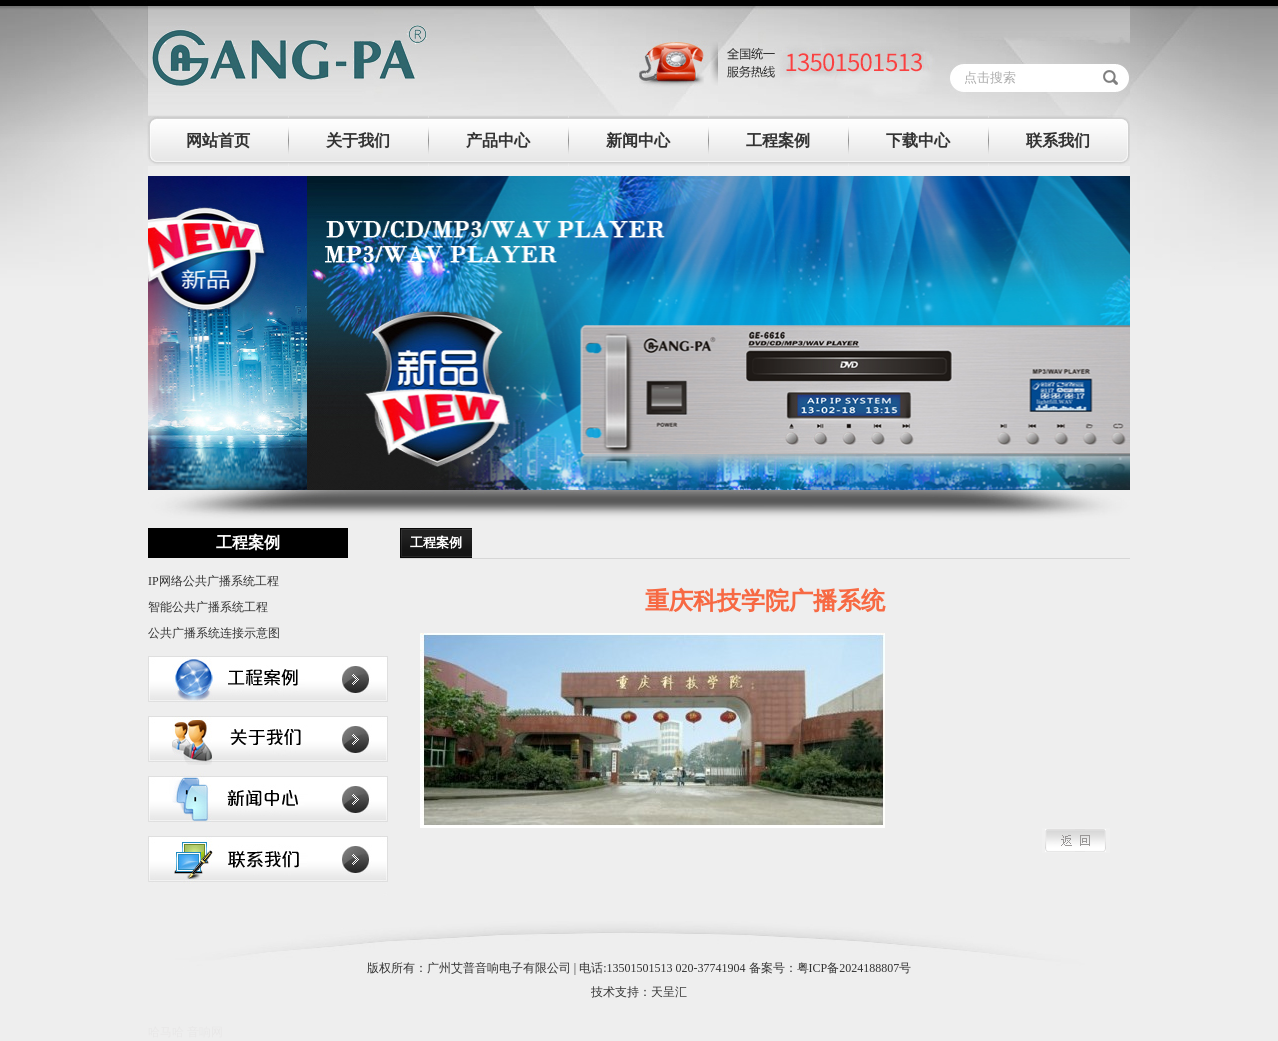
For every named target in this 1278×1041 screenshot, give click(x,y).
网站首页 (218, 140)
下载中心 (918, 140)
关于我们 (358, 140)
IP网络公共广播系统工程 (213, 581)
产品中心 (498, 140)
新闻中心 (638, 140)
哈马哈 (166, 1032)
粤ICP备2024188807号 (854, 968)
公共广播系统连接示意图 (214, 633)
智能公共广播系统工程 (208, 607)
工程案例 (778, 140)
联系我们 (1058, 140)
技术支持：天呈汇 (639, 992)
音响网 (205, 1032)
